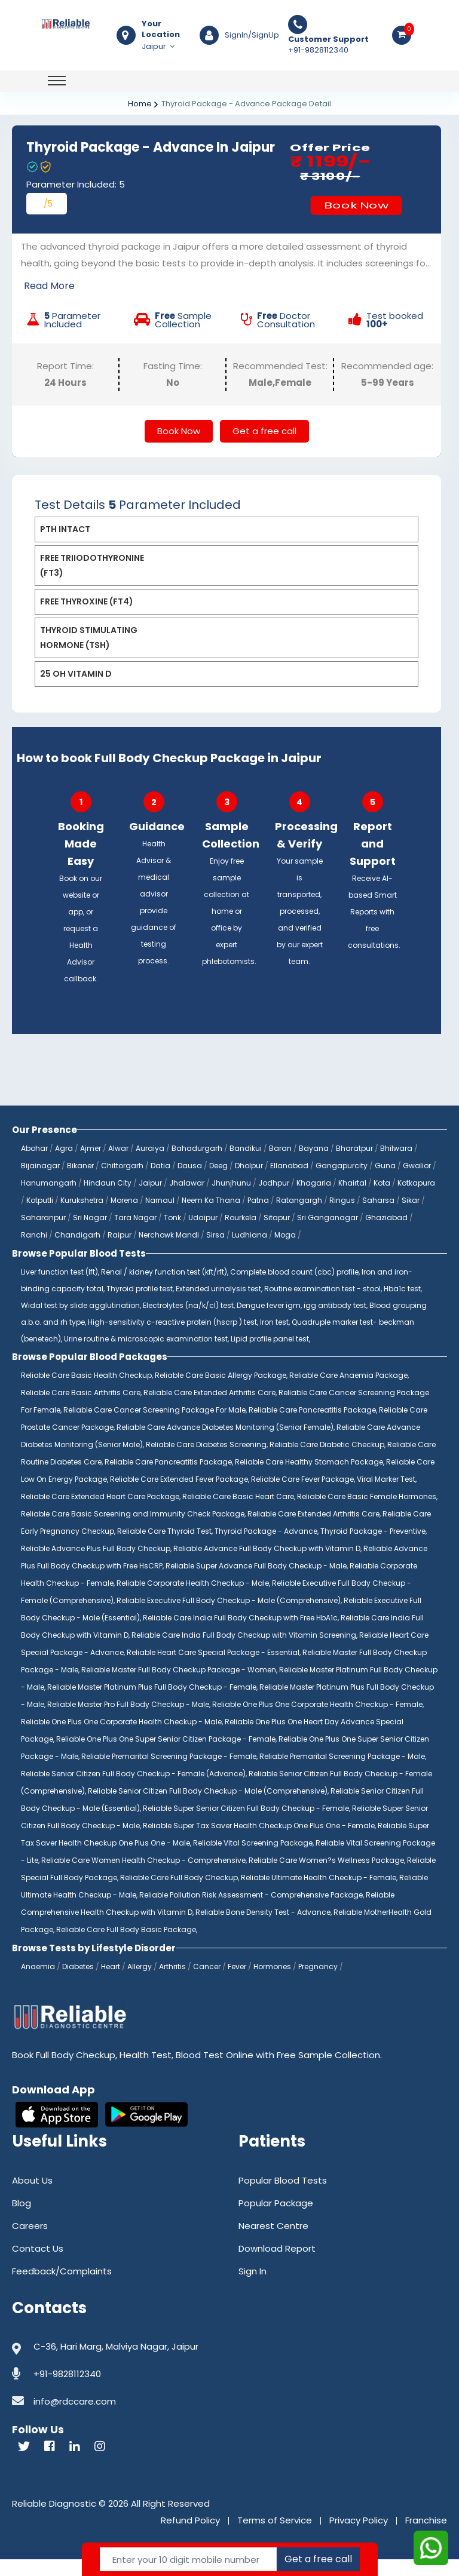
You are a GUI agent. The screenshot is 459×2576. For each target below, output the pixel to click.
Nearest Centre (273, 2242)
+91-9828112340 (328, 45)
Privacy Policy (358, 2537)
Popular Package (275, 2219)
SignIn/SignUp (252, 35)
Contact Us (37, 2265)
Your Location (161, 29)
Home (140, 103)
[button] (226, 546)
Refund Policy (190, 2537)
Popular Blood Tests (282, 2197)
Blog (21, 2219)
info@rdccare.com (74, 2418)
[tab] (226, 546)
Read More (49, 286)
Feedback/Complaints (62, 2288)
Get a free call (264, 447)
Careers (30, 2242)
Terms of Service (274, 2537)
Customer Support (328, 39)
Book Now (356, 205)
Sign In (252, 2288)
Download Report (277, 2265)
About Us (32, 2197)
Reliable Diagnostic (54, 2520)
